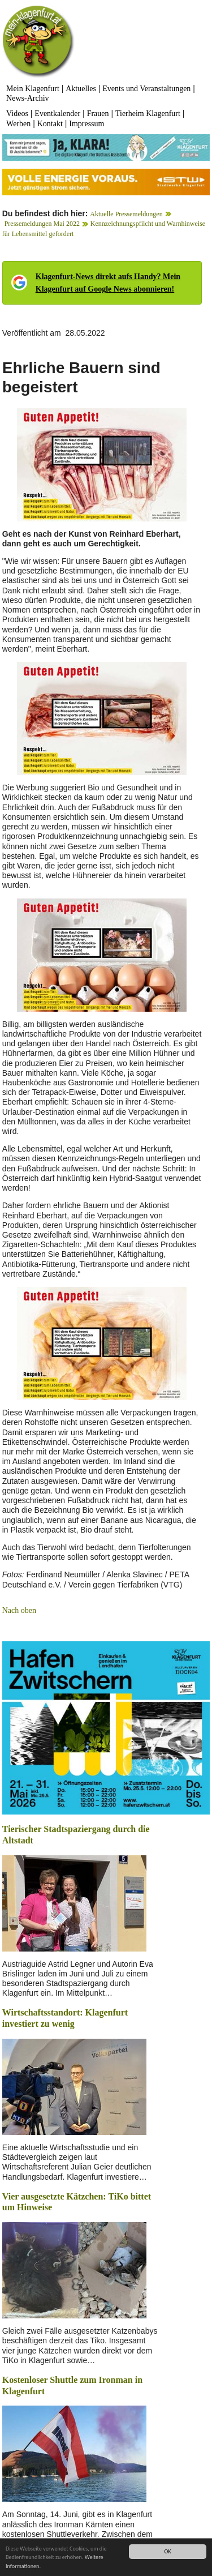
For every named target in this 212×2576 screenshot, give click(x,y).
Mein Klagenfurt (32, 88)
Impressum (86, 123)
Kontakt (50, 123)
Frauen (98, 113)
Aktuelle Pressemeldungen (126, 214)
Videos (17, 113)
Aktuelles (81, 88)
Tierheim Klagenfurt (147, 113)
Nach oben (19, 1610)
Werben (18, 123)
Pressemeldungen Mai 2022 (42, 224)
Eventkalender (57, 113)
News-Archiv (27, 98)
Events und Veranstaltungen (146, 88)
